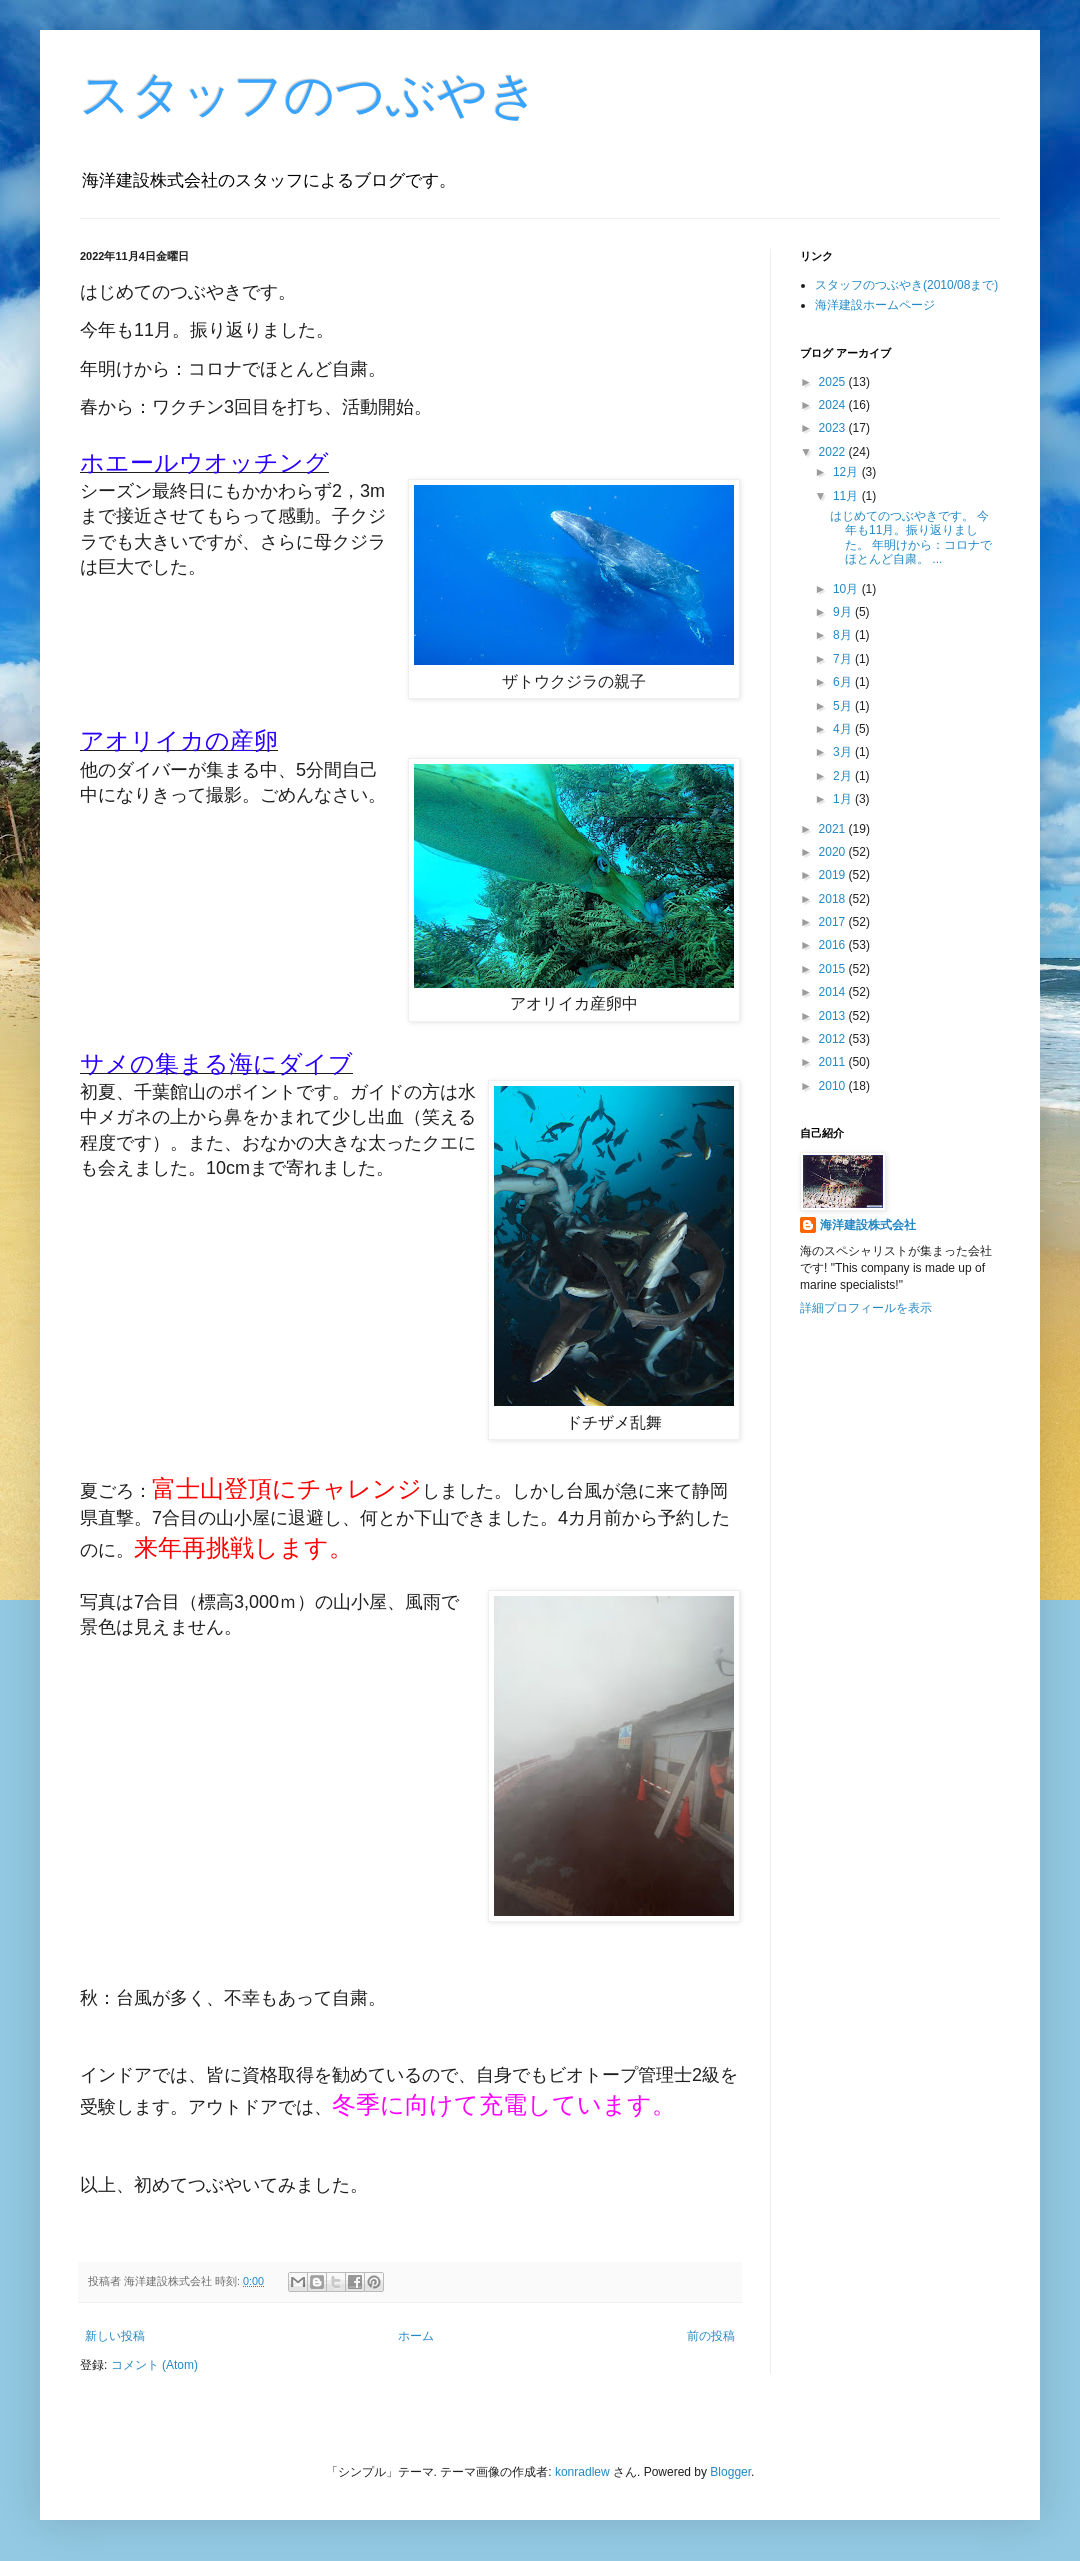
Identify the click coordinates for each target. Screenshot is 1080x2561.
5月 (844, 706)
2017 (834, 922)
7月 (844, 659)
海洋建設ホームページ (875, 305)
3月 (844, 752)
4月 (844, 729)
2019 (834, 875)
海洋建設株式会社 (868, 1225)
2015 (834, 969)
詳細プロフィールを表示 (866, 1308)
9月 (844, 612)
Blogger (730, 2472)
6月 (844, 682)
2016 (834, 945)
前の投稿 (711, 2336)
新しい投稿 (115, 2336)
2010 (834, 1086)
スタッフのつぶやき (309, 95)
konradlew (582, 2472)
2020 (834, 852)
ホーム (416, 2336)
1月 (844, 799)
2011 (834, 1062)
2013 (834, 1016)
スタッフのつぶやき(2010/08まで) (906, 285)
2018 (834, 899)
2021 (834, 829)
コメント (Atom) (154, 2365)
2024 (834, 405)
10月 (847, 589)
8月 (844, 635)
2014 (834, 992)
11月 (847, 496)
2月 (844, 776)
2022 (834, 452)
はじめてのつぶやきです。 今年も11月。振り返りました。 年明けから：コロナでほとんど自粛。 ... (911, 537)
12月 (847, 472)
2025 (834, 382)
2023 (834, 428)
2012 (834, 1039)
